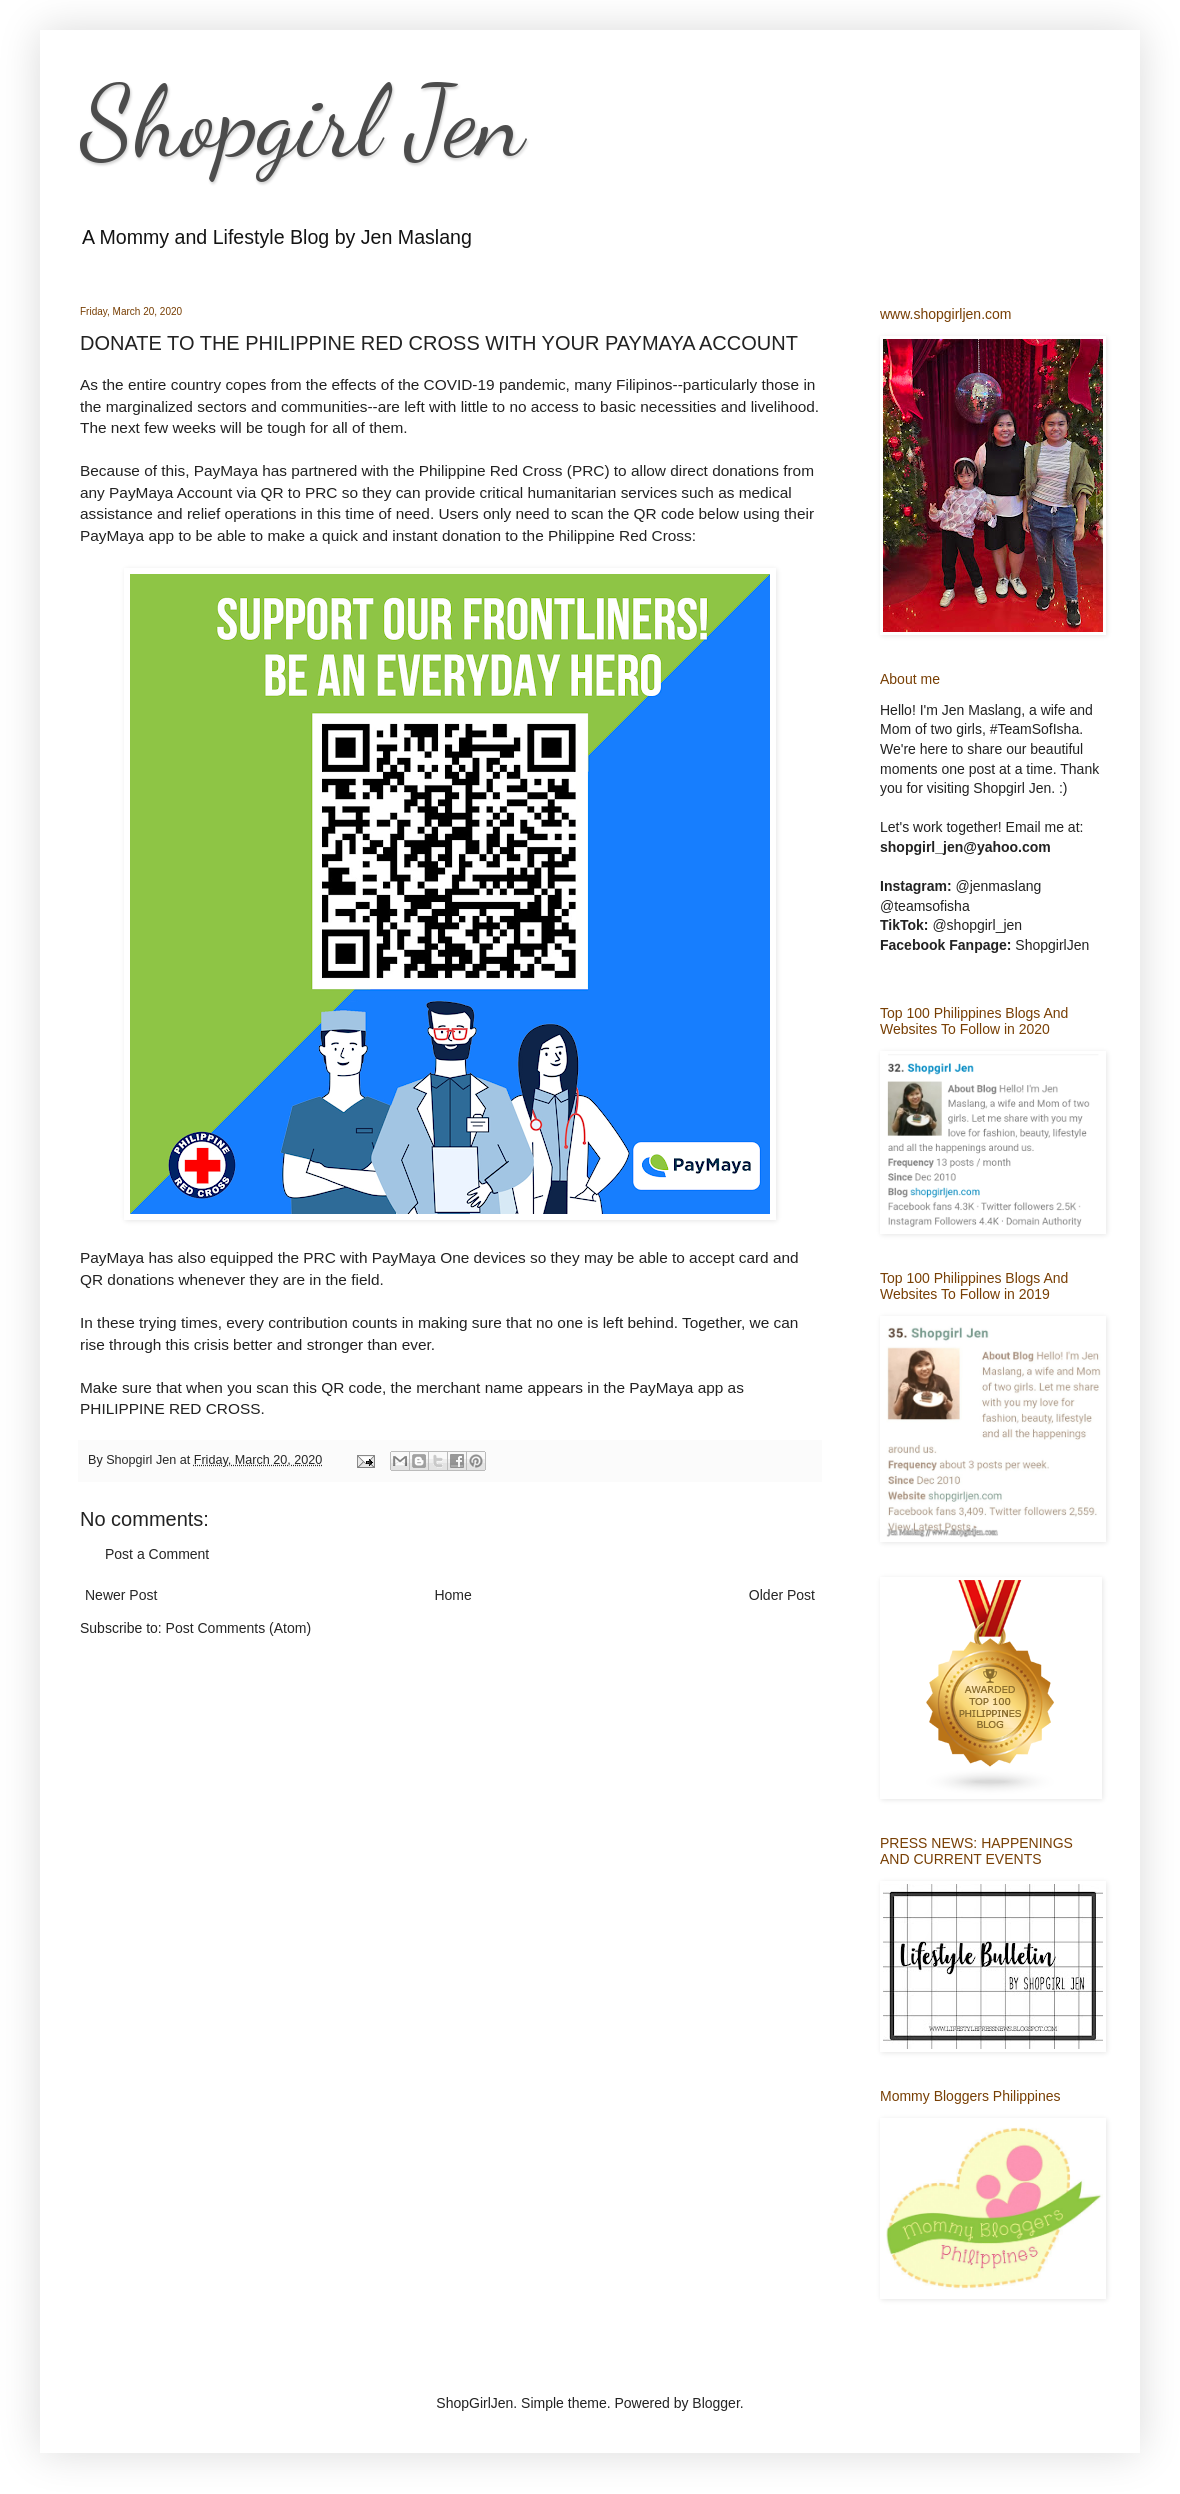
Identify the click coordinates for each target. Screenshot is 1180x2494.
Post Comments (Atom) (238, 1628)
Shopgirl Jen (302, 122)
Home (452, 1595)
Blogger (715, 2403)
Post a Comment (157, 1554)
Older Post (782, 1595)
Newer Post (121, 1595)
